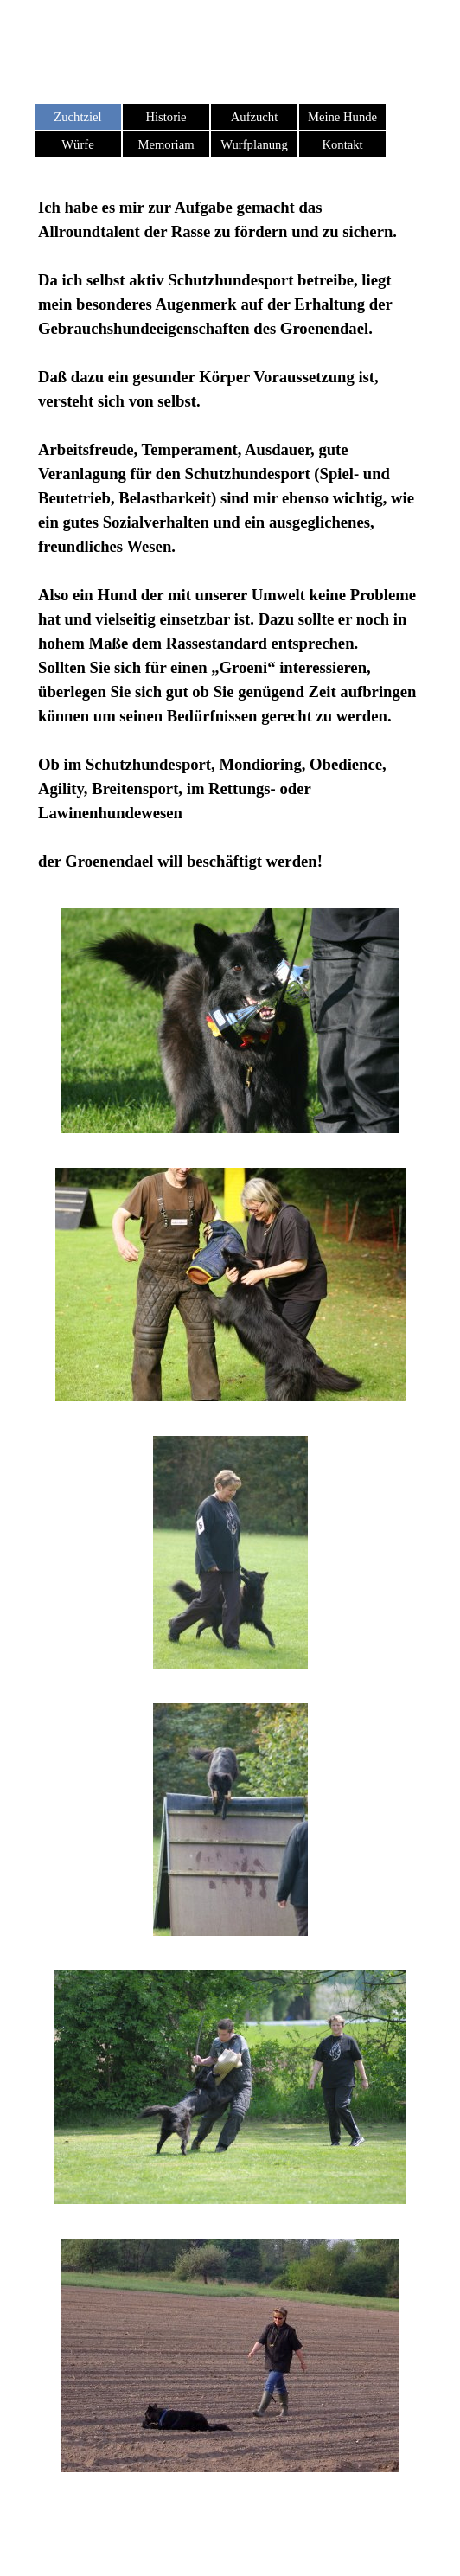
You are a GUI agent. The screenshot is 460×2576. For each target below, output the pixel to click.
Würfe (77, 144)
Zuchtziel (77, 117)
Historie (165, 117)
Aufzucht (254, 117)
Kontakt (342, 144)
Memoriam (165, 144)
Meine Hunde (342, 117)
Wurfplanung (254, 144)
